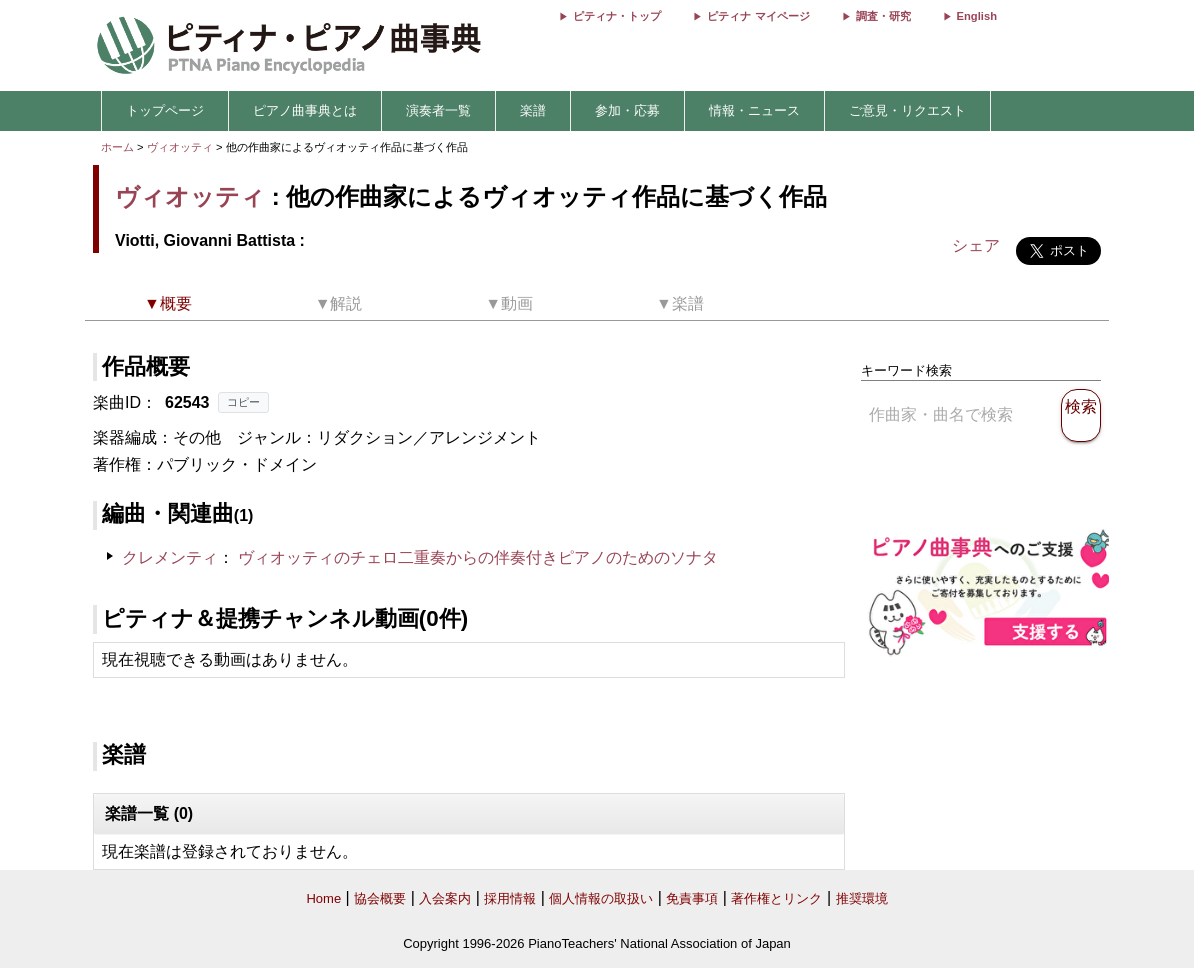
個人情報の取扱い (601, 898)
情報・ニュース (754, 110)
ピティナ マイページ (758, 16)
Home (323, 898)
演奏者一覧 (438, 110)
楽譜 (533, 110)
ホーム (117, 147)
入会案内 (445, 898)
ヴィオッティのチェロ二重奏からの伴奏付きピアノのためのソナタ (478, 557)
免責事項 (692, 898)
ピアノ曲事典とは (305, 110)
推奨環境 (862, 898)
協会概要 (380, 898)
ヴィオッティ (180, 147)
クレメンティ (170, 557)
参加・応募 (627, 110)
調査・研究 (883, 16)
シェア (976, 245)
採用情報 (510, 898)
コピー (243, 402)
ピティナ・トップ (617, 16)
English (977, 16)
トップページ (165, 110)
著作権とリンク (776, 898)
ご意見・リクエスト (907, 110)
